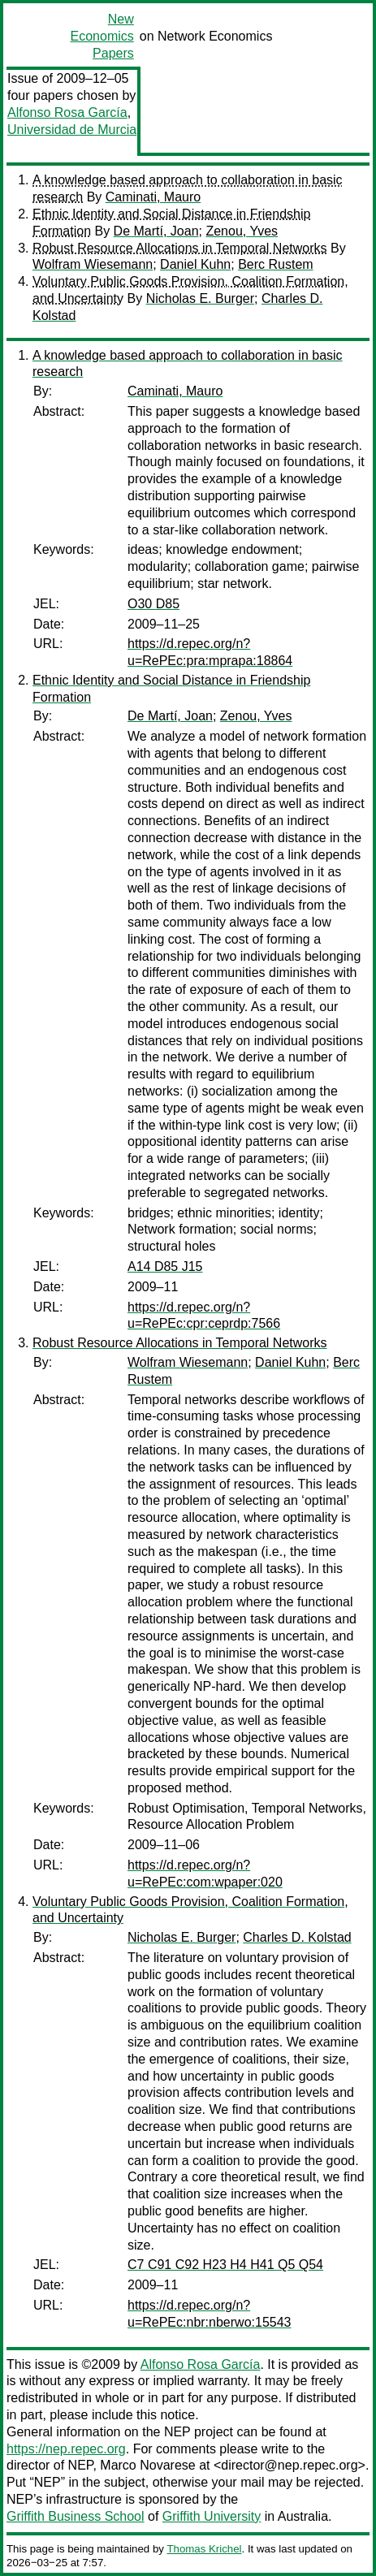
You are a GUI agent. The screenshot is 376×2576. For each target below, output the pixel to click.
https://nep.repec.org (66, 2449)
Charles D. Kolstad (297, 1937)
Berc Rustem (275, 264)
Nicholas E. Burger (200, 298)
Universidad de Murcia (71, 129)
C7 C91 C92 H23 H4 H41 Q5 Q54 (225, 2264)
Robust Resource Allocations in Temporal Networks (179, 248)
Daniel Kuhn (195, 264)
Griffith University (211, 2516)
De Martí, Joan (156, 231)
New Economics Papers (102, 36)
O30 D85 (153, 604)
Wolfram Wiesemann (92, 264)
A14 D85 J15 (165, 1266)
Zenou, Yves (241, 231)
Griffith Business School (75, 2516)
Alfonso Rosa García (67, 112)
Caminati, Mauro (153, 197)
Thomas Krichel (203, 2549)
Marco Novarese (147, 2465)
